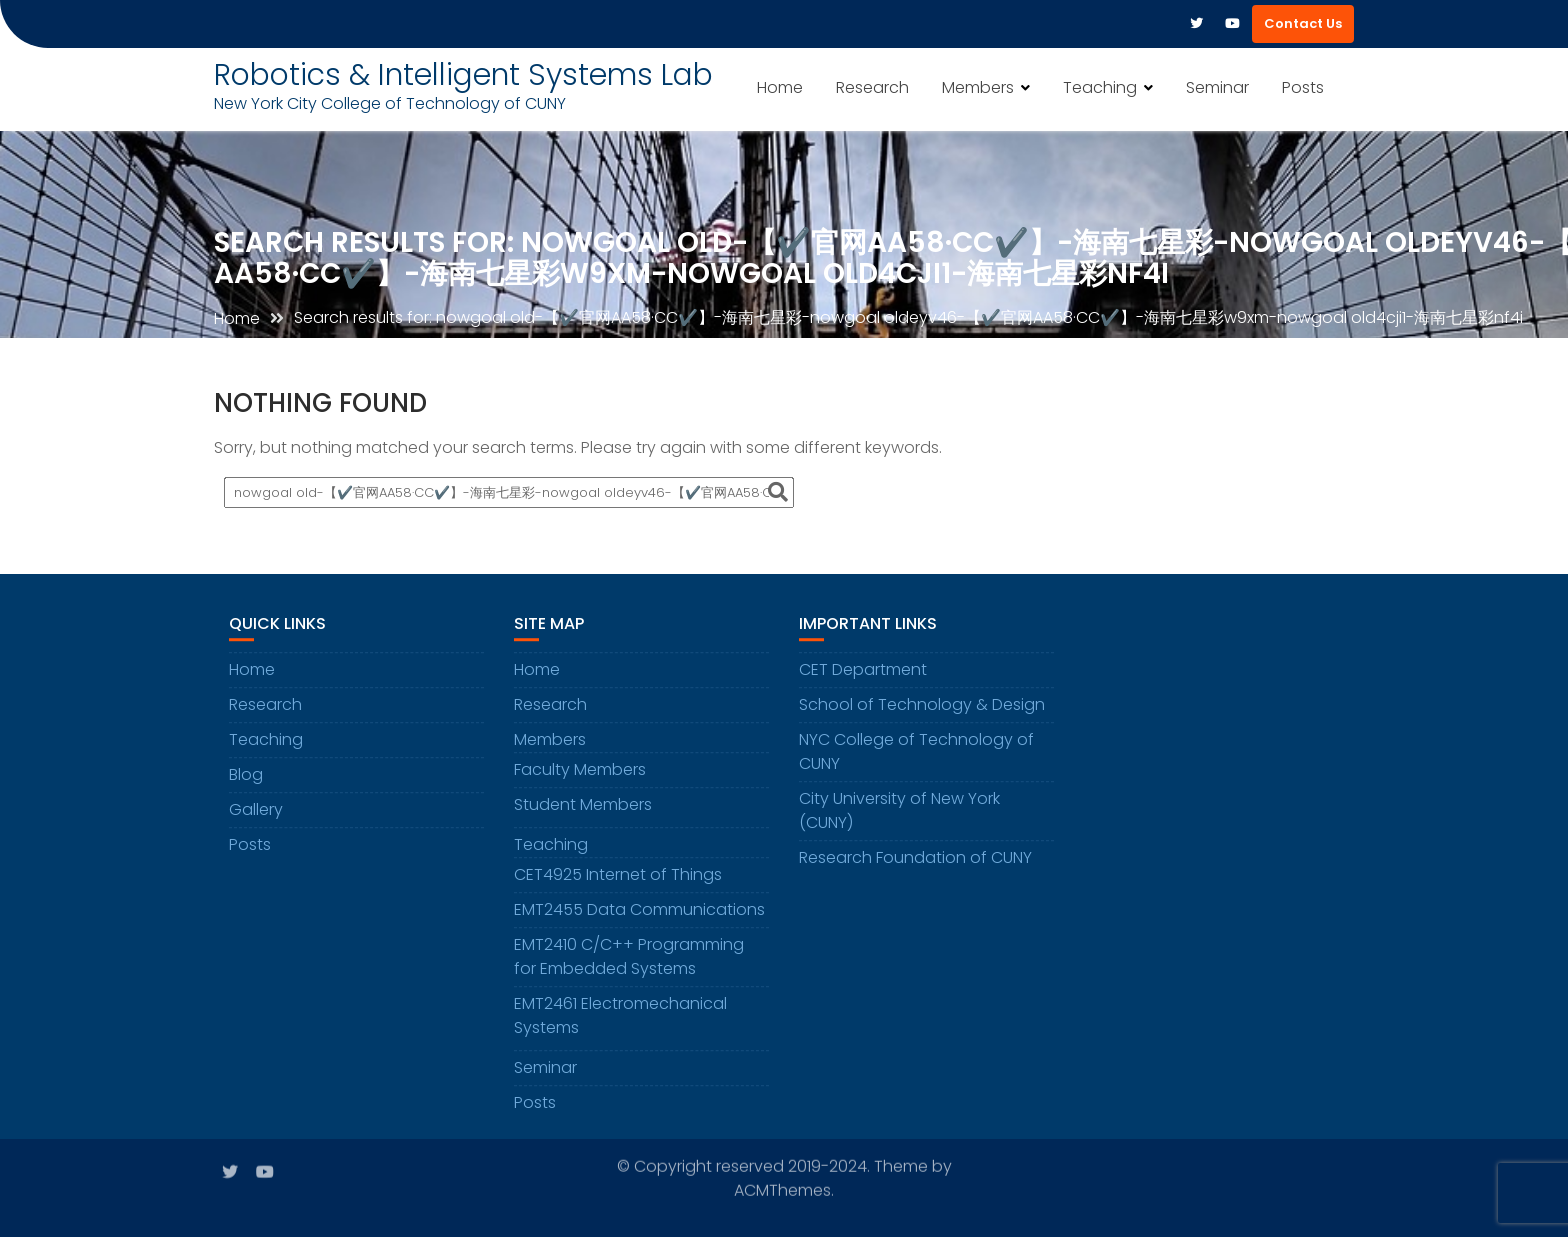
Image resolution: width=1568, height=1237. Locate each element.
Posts (1303, 87)
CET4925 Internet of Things (618, 876)
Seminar (1217, 87)
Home (780, 87)
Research (872, 87)
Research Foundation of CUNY (915, 859)
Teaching (1100, 87)
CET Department (863, 671)
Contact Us (1303, 23)
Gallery (256, 811)
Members (978, 87)
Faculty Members (580, 771)
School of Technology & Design (922, 706)
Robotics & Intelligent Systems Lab (463, 75)
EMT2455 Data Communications (639, 911)
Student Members (583, 806)
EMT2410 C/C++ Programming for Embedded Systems (629, 958)
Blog (246, 776)
